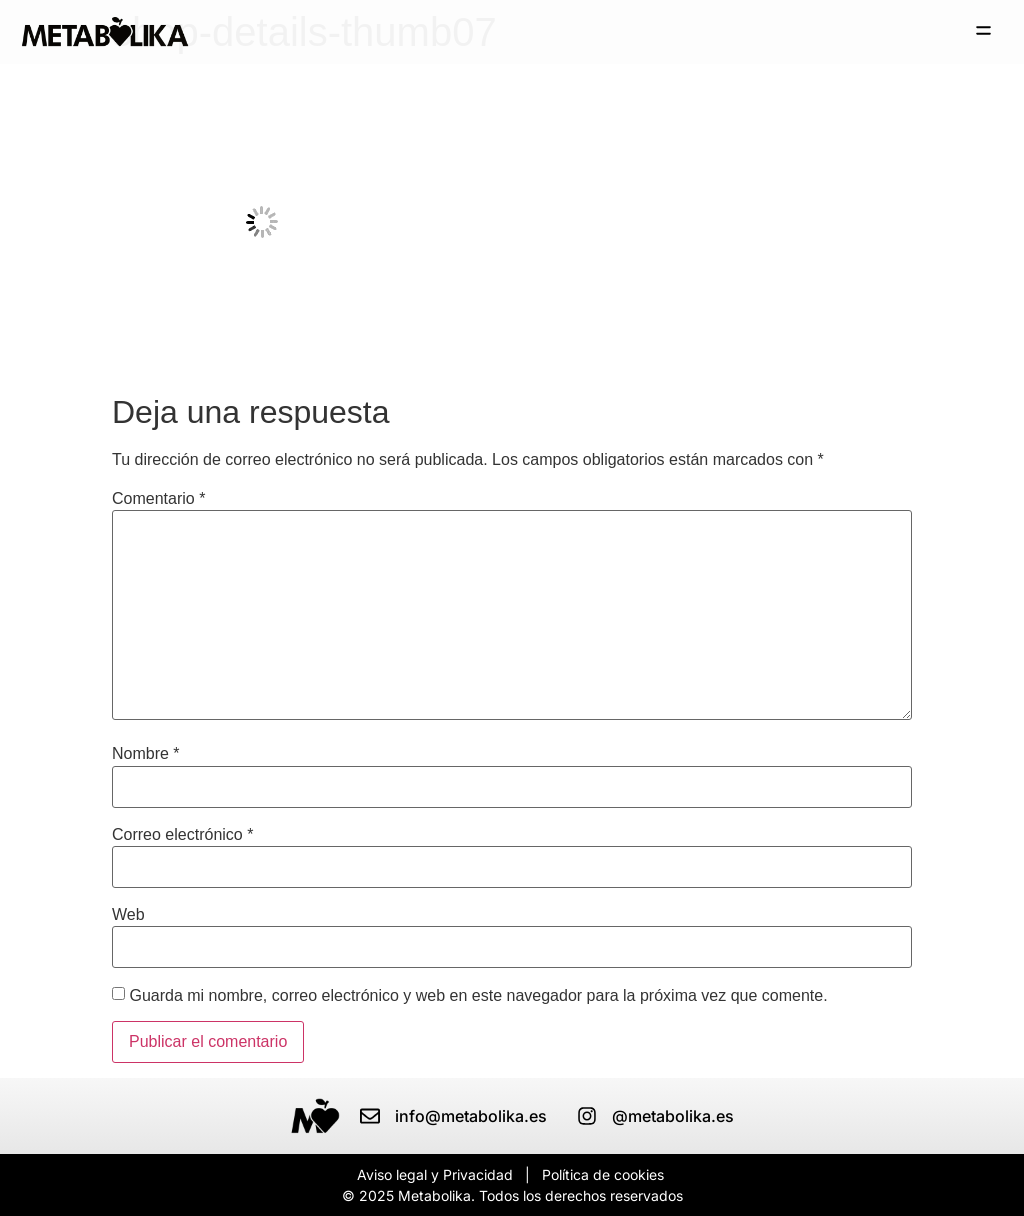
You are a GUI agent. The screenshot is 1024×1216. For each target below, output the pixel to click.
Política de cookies (603, 1174)
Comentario (158, 499)
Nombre (146, 754)
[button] (984, 32)
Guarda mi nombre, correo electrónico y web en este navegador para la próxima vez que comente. (478, 996)
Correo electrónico (182, 835)
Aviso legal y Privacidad (435, 1174)
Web (128, 915)
